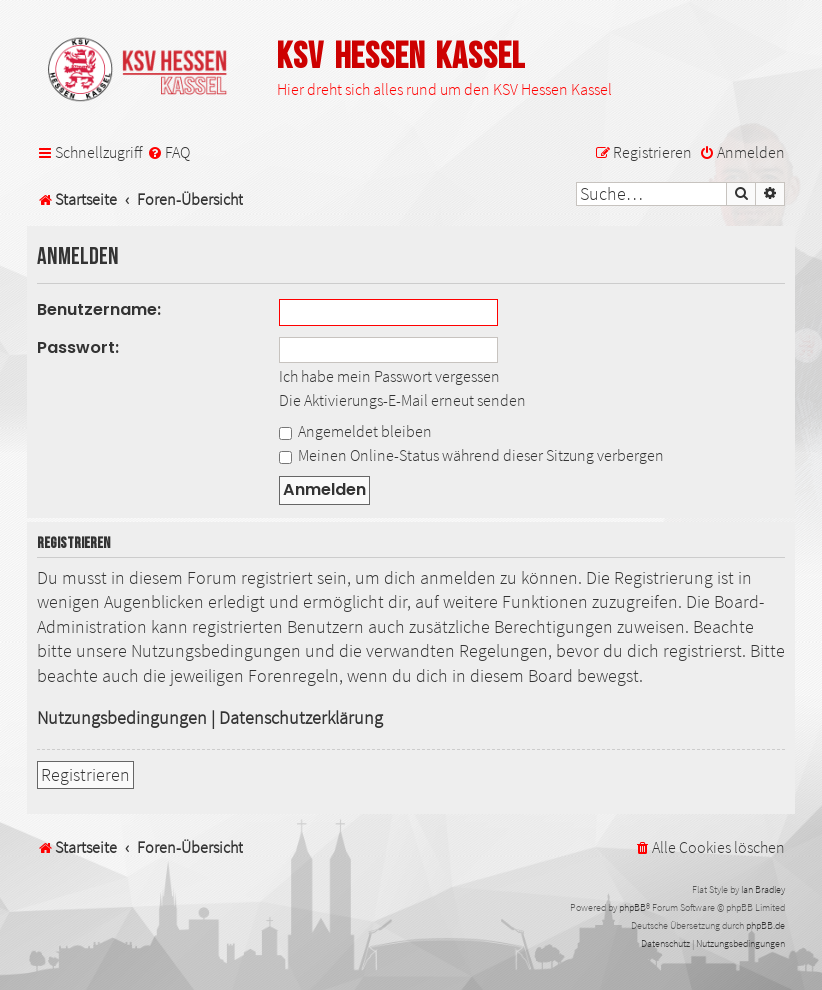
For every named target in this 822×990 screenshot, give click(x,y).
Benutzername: (99, 309)
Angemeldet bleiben (355, 431)
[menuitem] (168, 152)
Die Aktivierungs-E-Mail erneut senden (402, 400)
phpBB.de (765, 925)
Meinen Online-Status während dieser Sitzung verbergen (471, 455)
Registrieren (85, 775)
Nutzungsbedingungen (122, 718)
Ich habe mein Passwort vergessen (389, 376)
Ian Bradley (763, 889)
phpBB (632, 907)
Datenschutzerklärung (301, 718)
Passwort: (78, 347)
